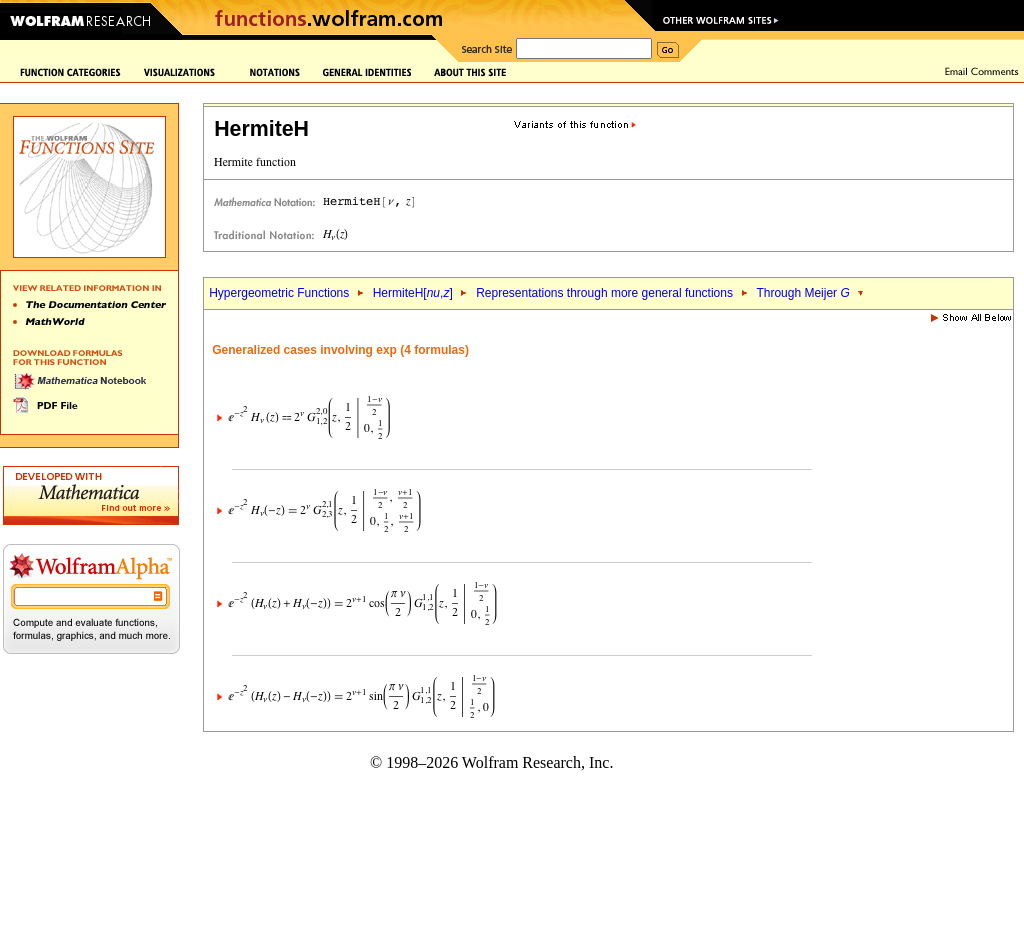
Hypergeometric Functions (279, 293)
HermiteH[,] (413, 293)
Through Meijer (802, 293)
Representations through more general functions (604, 293)
